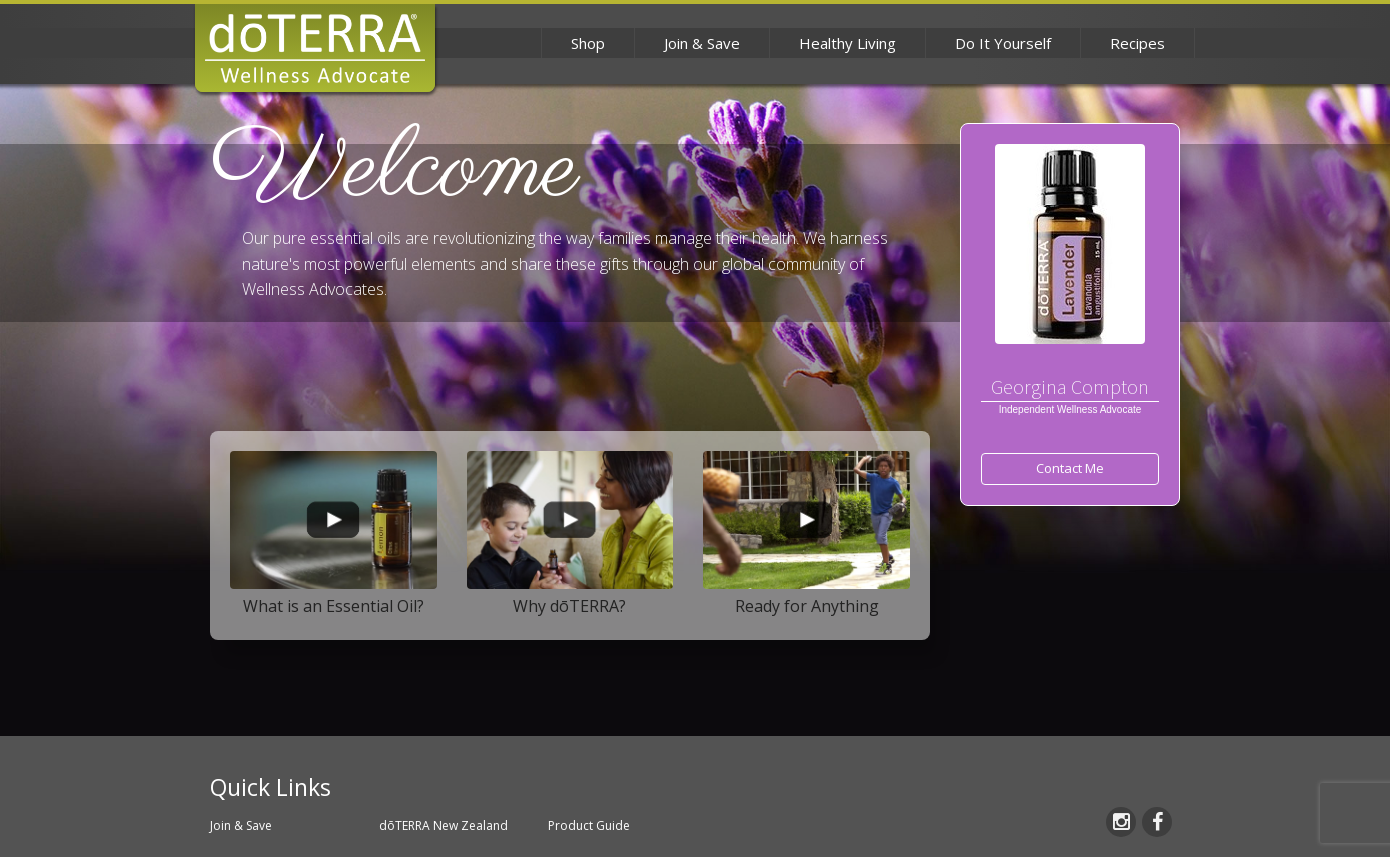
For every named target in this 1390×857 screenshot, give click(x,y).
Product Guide (589, 825)
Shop (588, 43)
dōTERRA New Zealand (443, 825)
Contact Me (1070, 468)
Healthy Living (847, 43)
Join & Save (702, 43)
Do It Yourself (1003, 43)
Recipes (1137, 43)
